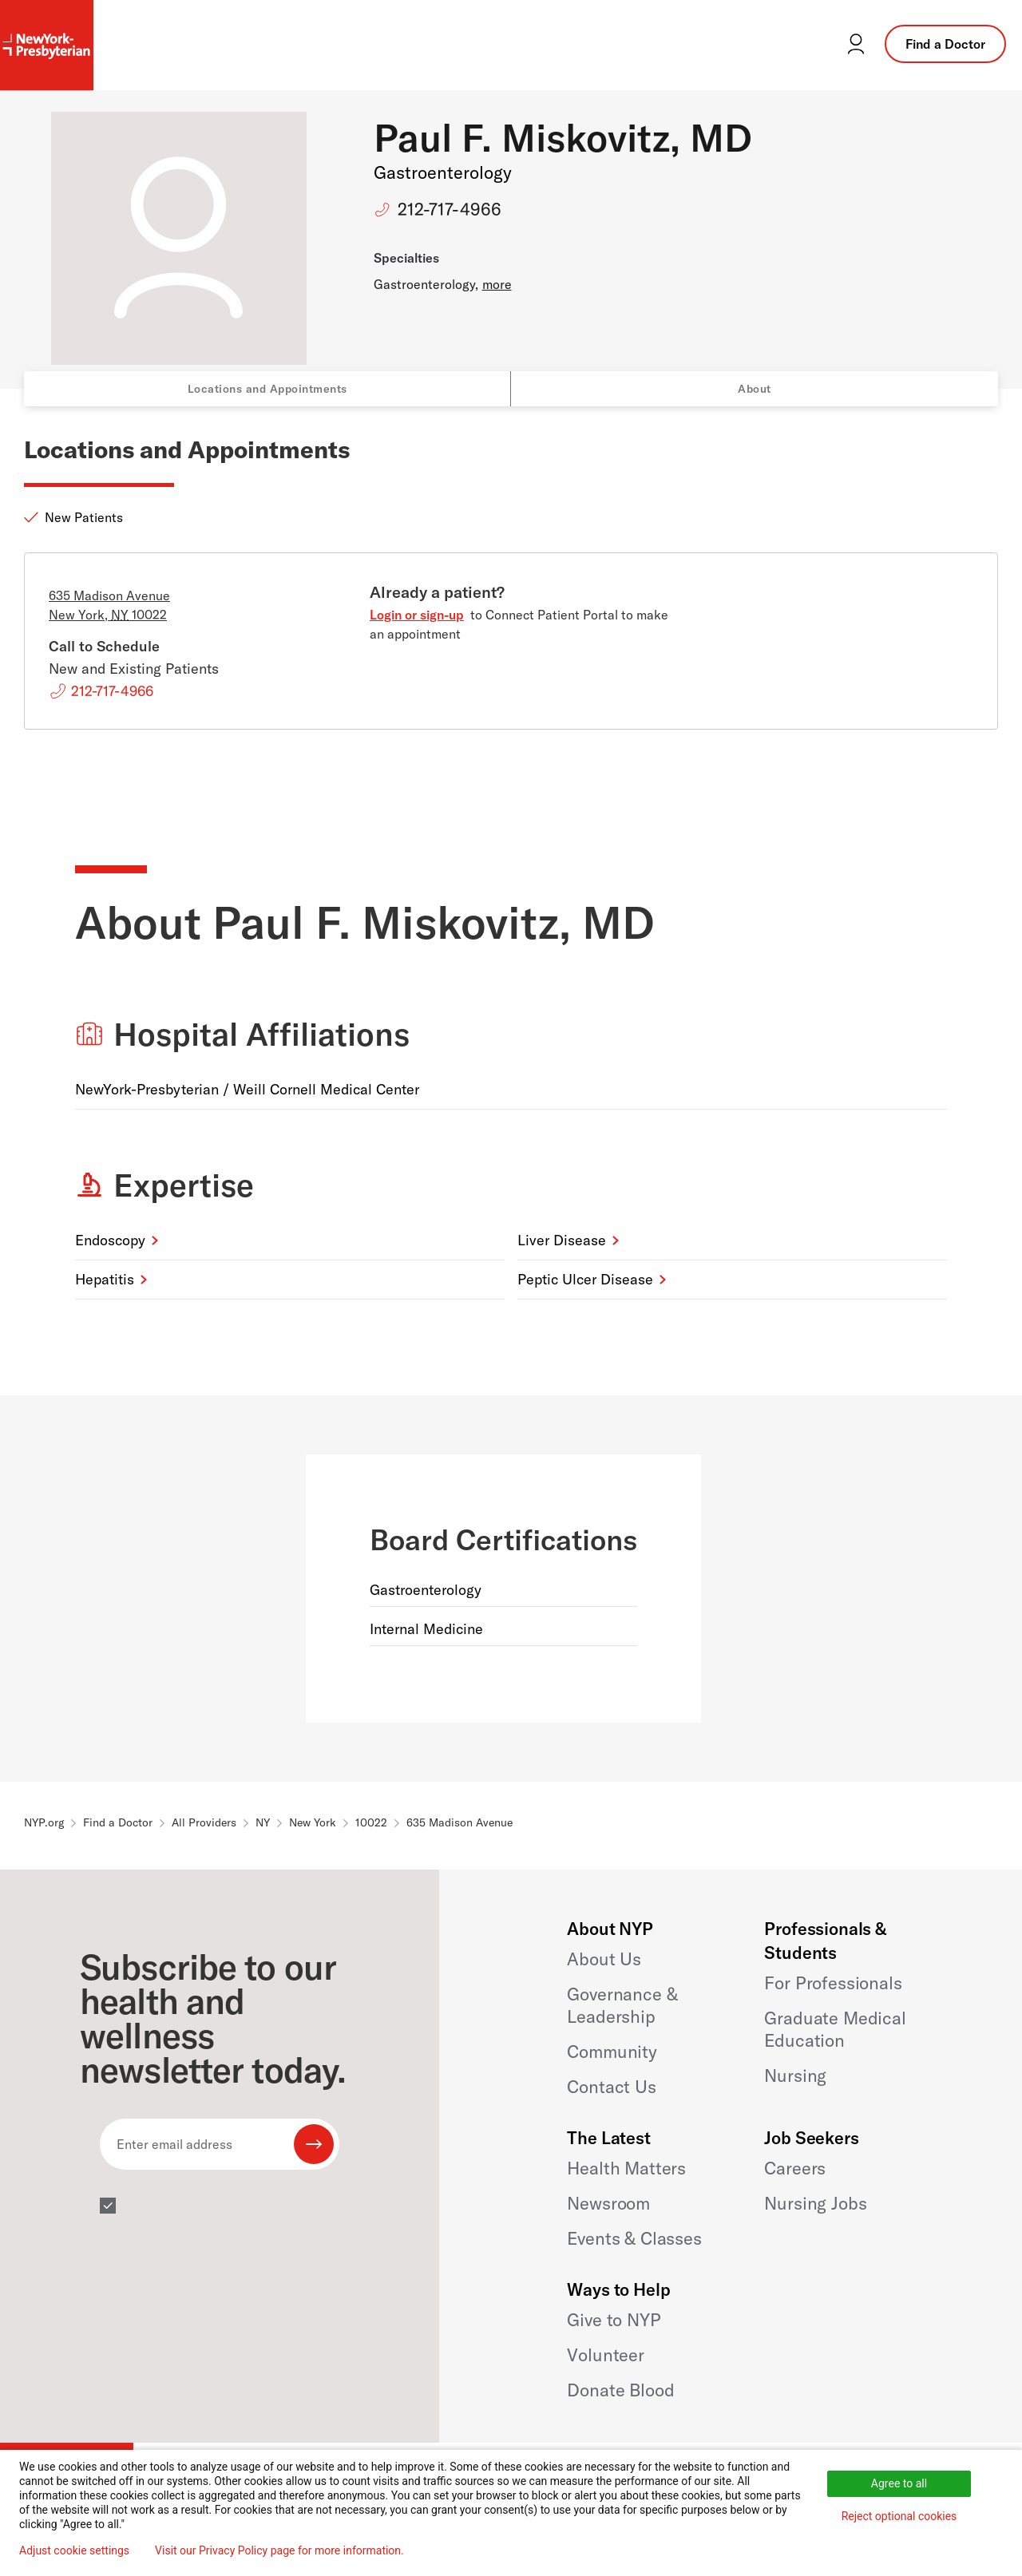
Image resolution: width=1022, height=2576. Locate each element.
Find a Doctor (945, 44)
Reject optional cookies (899, 2516)
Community (612, 2051)
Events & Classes (634, 2238)
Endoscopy (110, 1240)
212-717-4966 (449, 209)
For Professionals (832, 1983)
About (754, 389)
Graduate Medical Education (834, 2029)
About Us (604, 1959)
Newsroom (608, 2203)
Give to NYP (613, 2320)
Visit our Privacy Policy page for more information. (279, 2550)
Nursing (795, 2075)
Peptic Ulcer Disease (585, 1279)
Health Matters (626, 2168)
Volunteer (605, 2355)
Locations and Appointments (267, 389)
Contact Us (611, 2086)
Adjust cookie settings (74, 2550)
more (497, 284)
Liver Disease (561, 1240)
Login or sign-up (417, 615)
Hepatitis (104, 1279)
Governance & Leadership (622, 2005)
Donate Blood (620, 2390)
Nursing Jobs (815, 2203)
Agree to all (899, 2483)
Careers (795, 2168)
